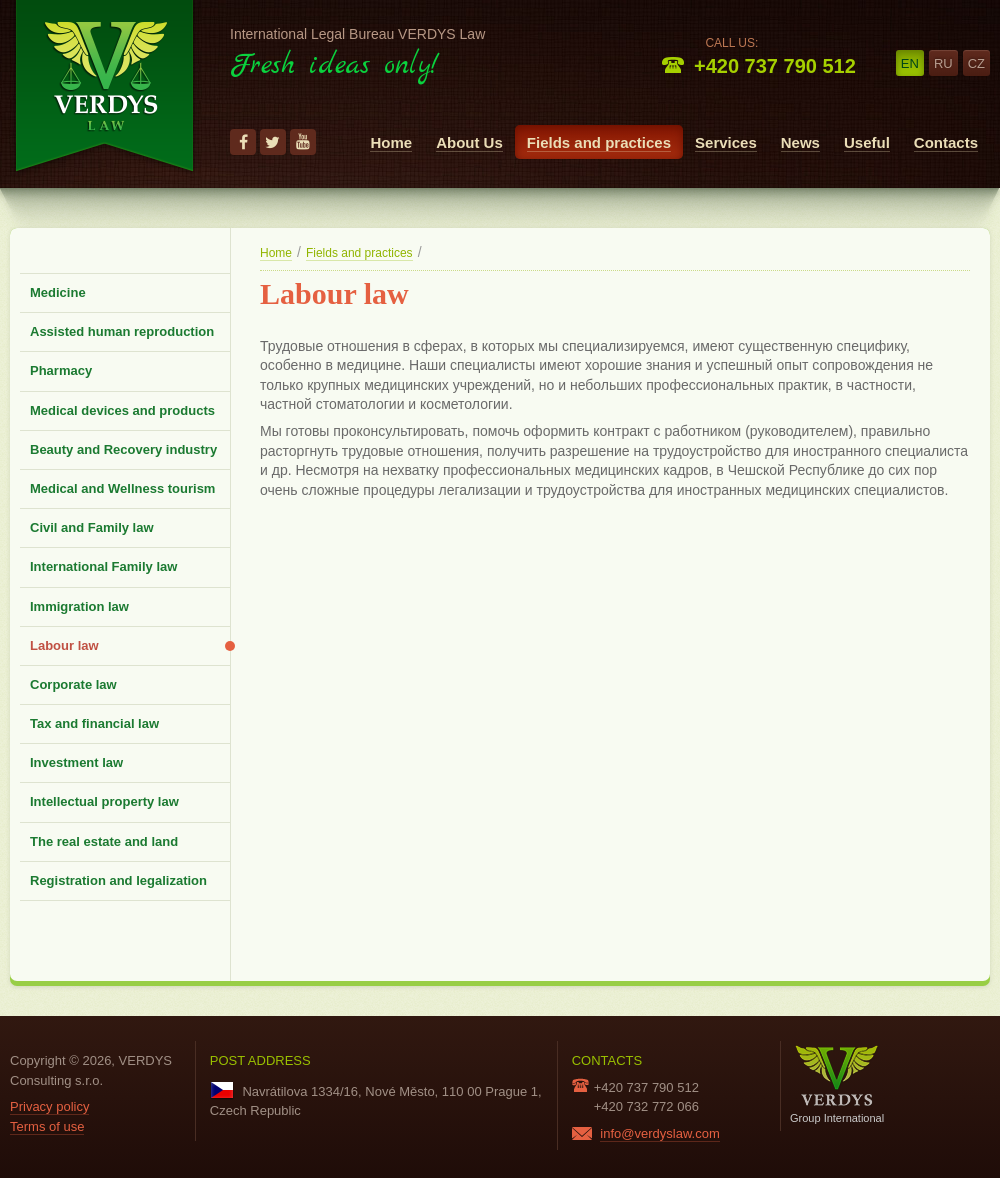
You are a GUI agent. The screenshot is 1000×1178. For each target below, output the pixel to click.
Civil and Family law (92, 527)
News (800, 142)
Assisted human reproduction (122, 331)
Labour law (64, 645)
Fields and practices (599, 142)
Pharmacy (61, 370)
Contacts (946, 142)
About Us (469, 142)
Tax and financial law (94, 723)
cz (976, 63)
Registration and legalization (118, 880)
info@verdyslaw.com (659, 1133)
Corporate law (73, 684)
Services (726, 142)
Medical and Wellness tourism (122, 488)
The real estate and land (104, 841)
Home (391, 142)
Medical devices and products (122, 410)
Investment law (76, 762)
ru (943, 63)
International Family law (103, 566)
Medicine (58, 292)
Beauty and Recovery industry (123, 449)
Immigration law (79, 606)
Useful (867, 142)
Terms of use (47, 1126)
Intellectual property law (104, 801)
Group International (837, 1084)
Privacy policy (49, 1106)
